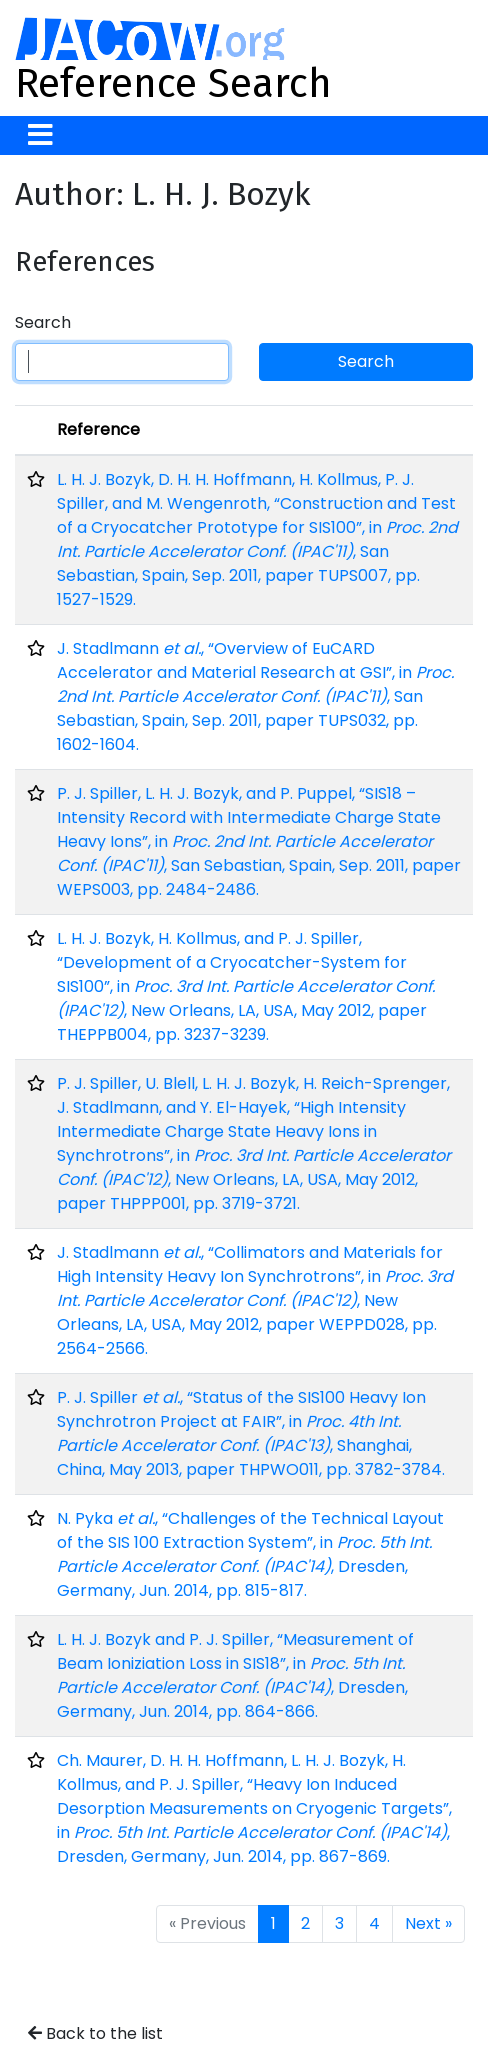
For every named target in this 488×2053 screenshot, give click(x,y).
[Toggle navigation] (40, 135)
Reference (98, 429)
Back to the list (95, 2033)
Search (43, 322)
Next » (428, 1923)
